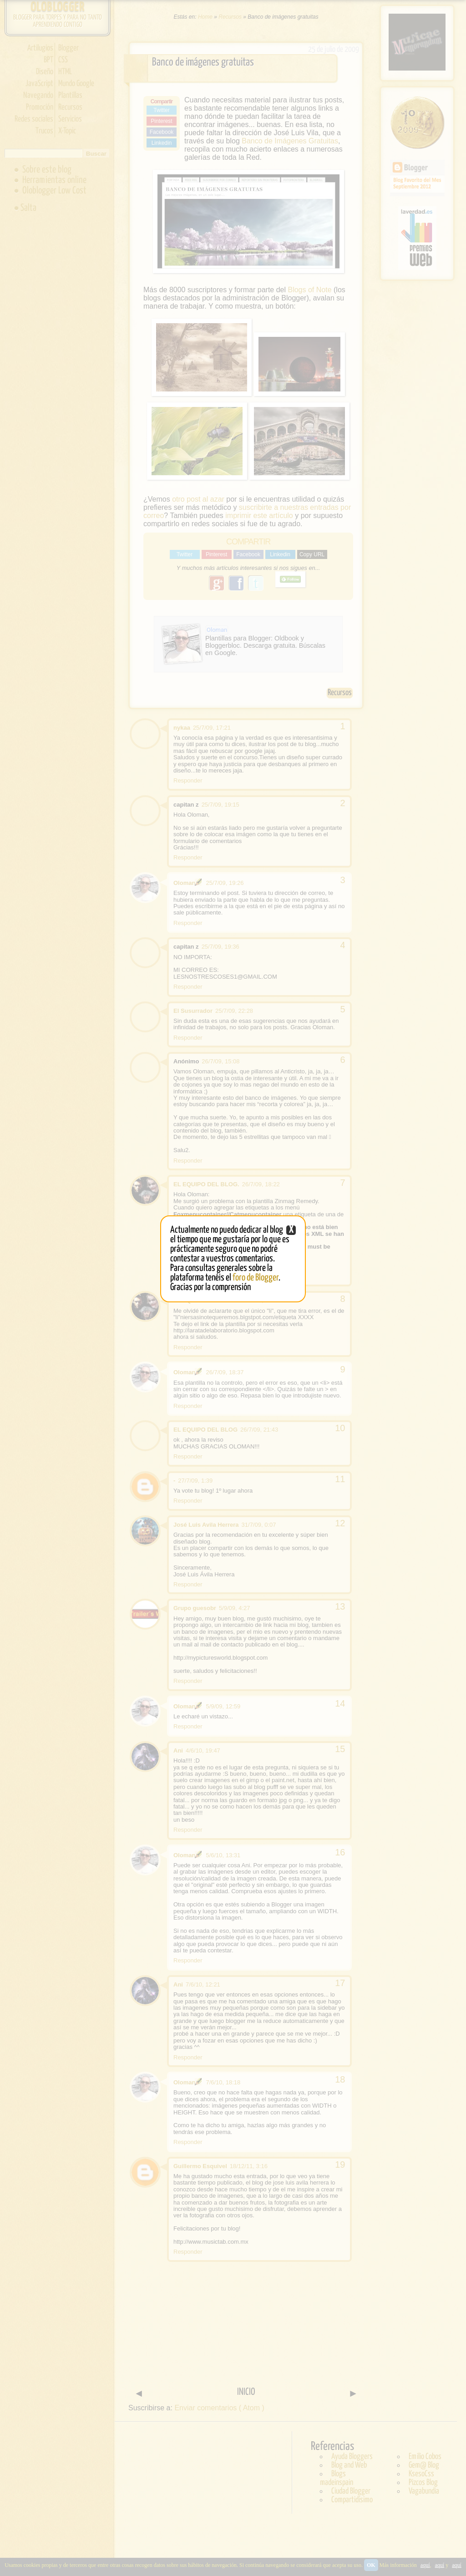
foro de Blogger (256, 1277)
